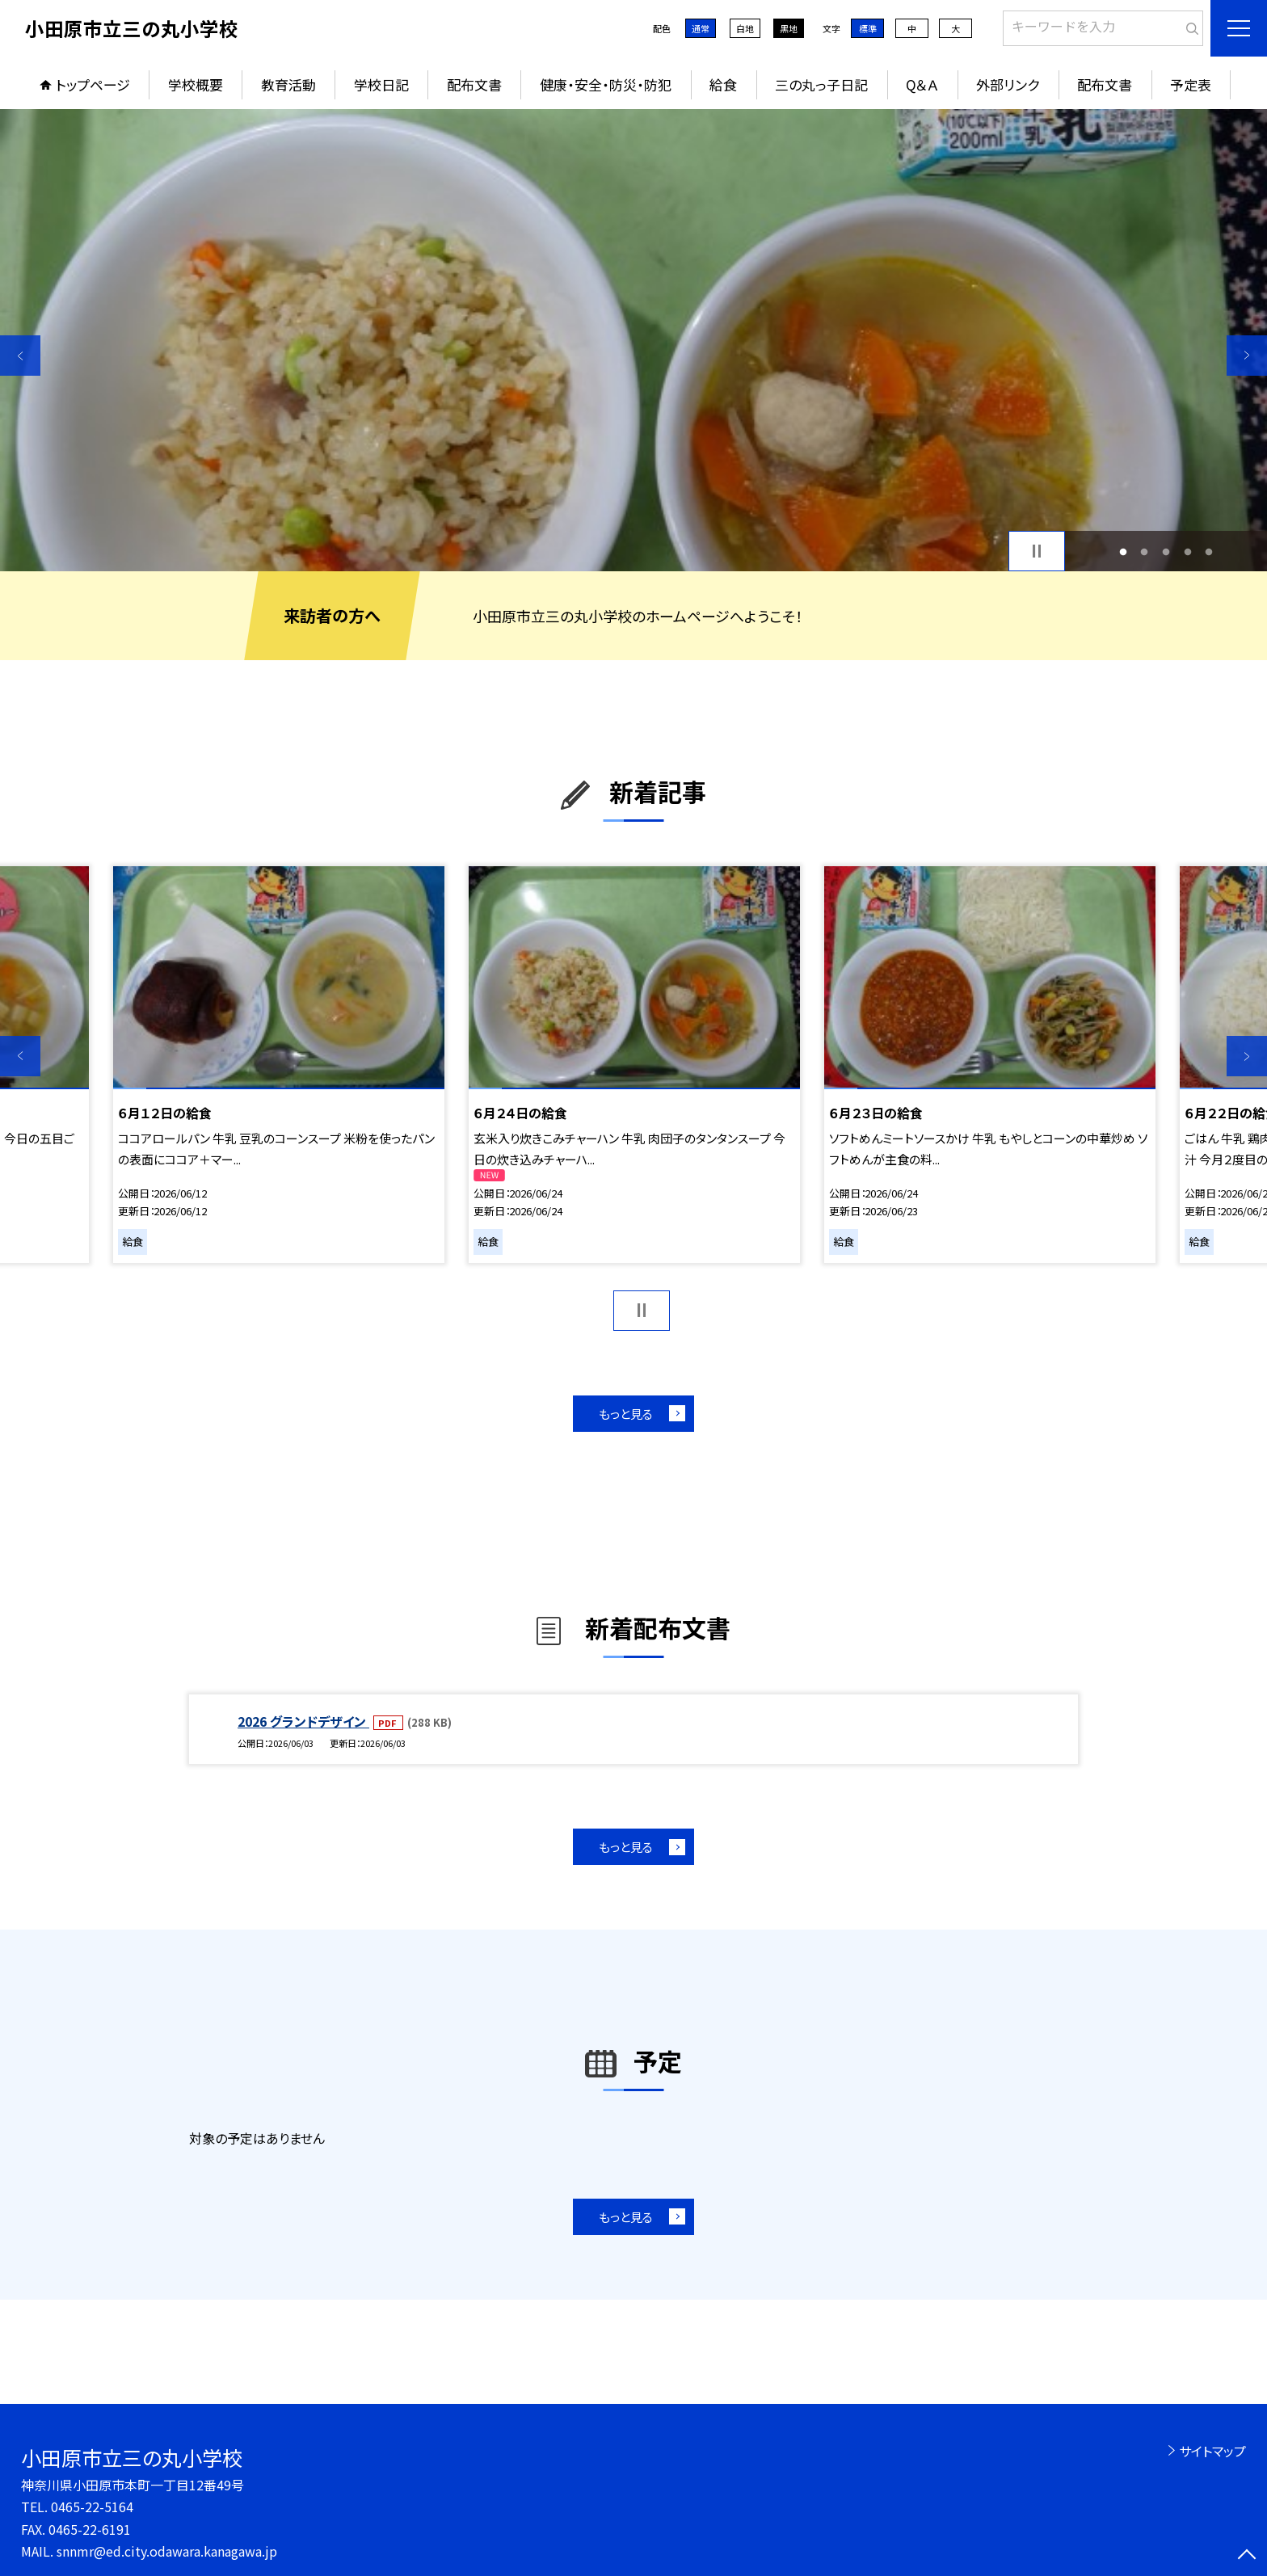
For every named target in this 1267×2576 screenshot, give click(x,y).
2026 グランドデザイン (303, 1721)
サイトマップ (1212, 2450)
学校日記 (381, 84)
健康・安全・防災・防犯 (605, 84)
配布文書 (474, 84)
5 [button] (1209, 551)
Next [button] (1247, 355)
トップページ (93, 84)
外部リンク (1007, 84)
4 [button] (1187, 551)
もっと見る (626, 1413)
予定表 (1190, 84)
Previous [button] (20, 355)
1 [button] (1122, 551)
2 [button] (1144, 551)
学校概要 (195, 84)
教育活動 (288, 84)
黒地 (789, 28)
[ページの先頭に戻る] (1247, 2556)
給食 (723, 84)
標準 (868, 28)
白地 (745, 28)
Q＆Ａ (922, 84)
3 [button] (1166, 551)
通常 (700, 28)
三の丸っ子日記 (821, 84)
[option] (633, 340)
